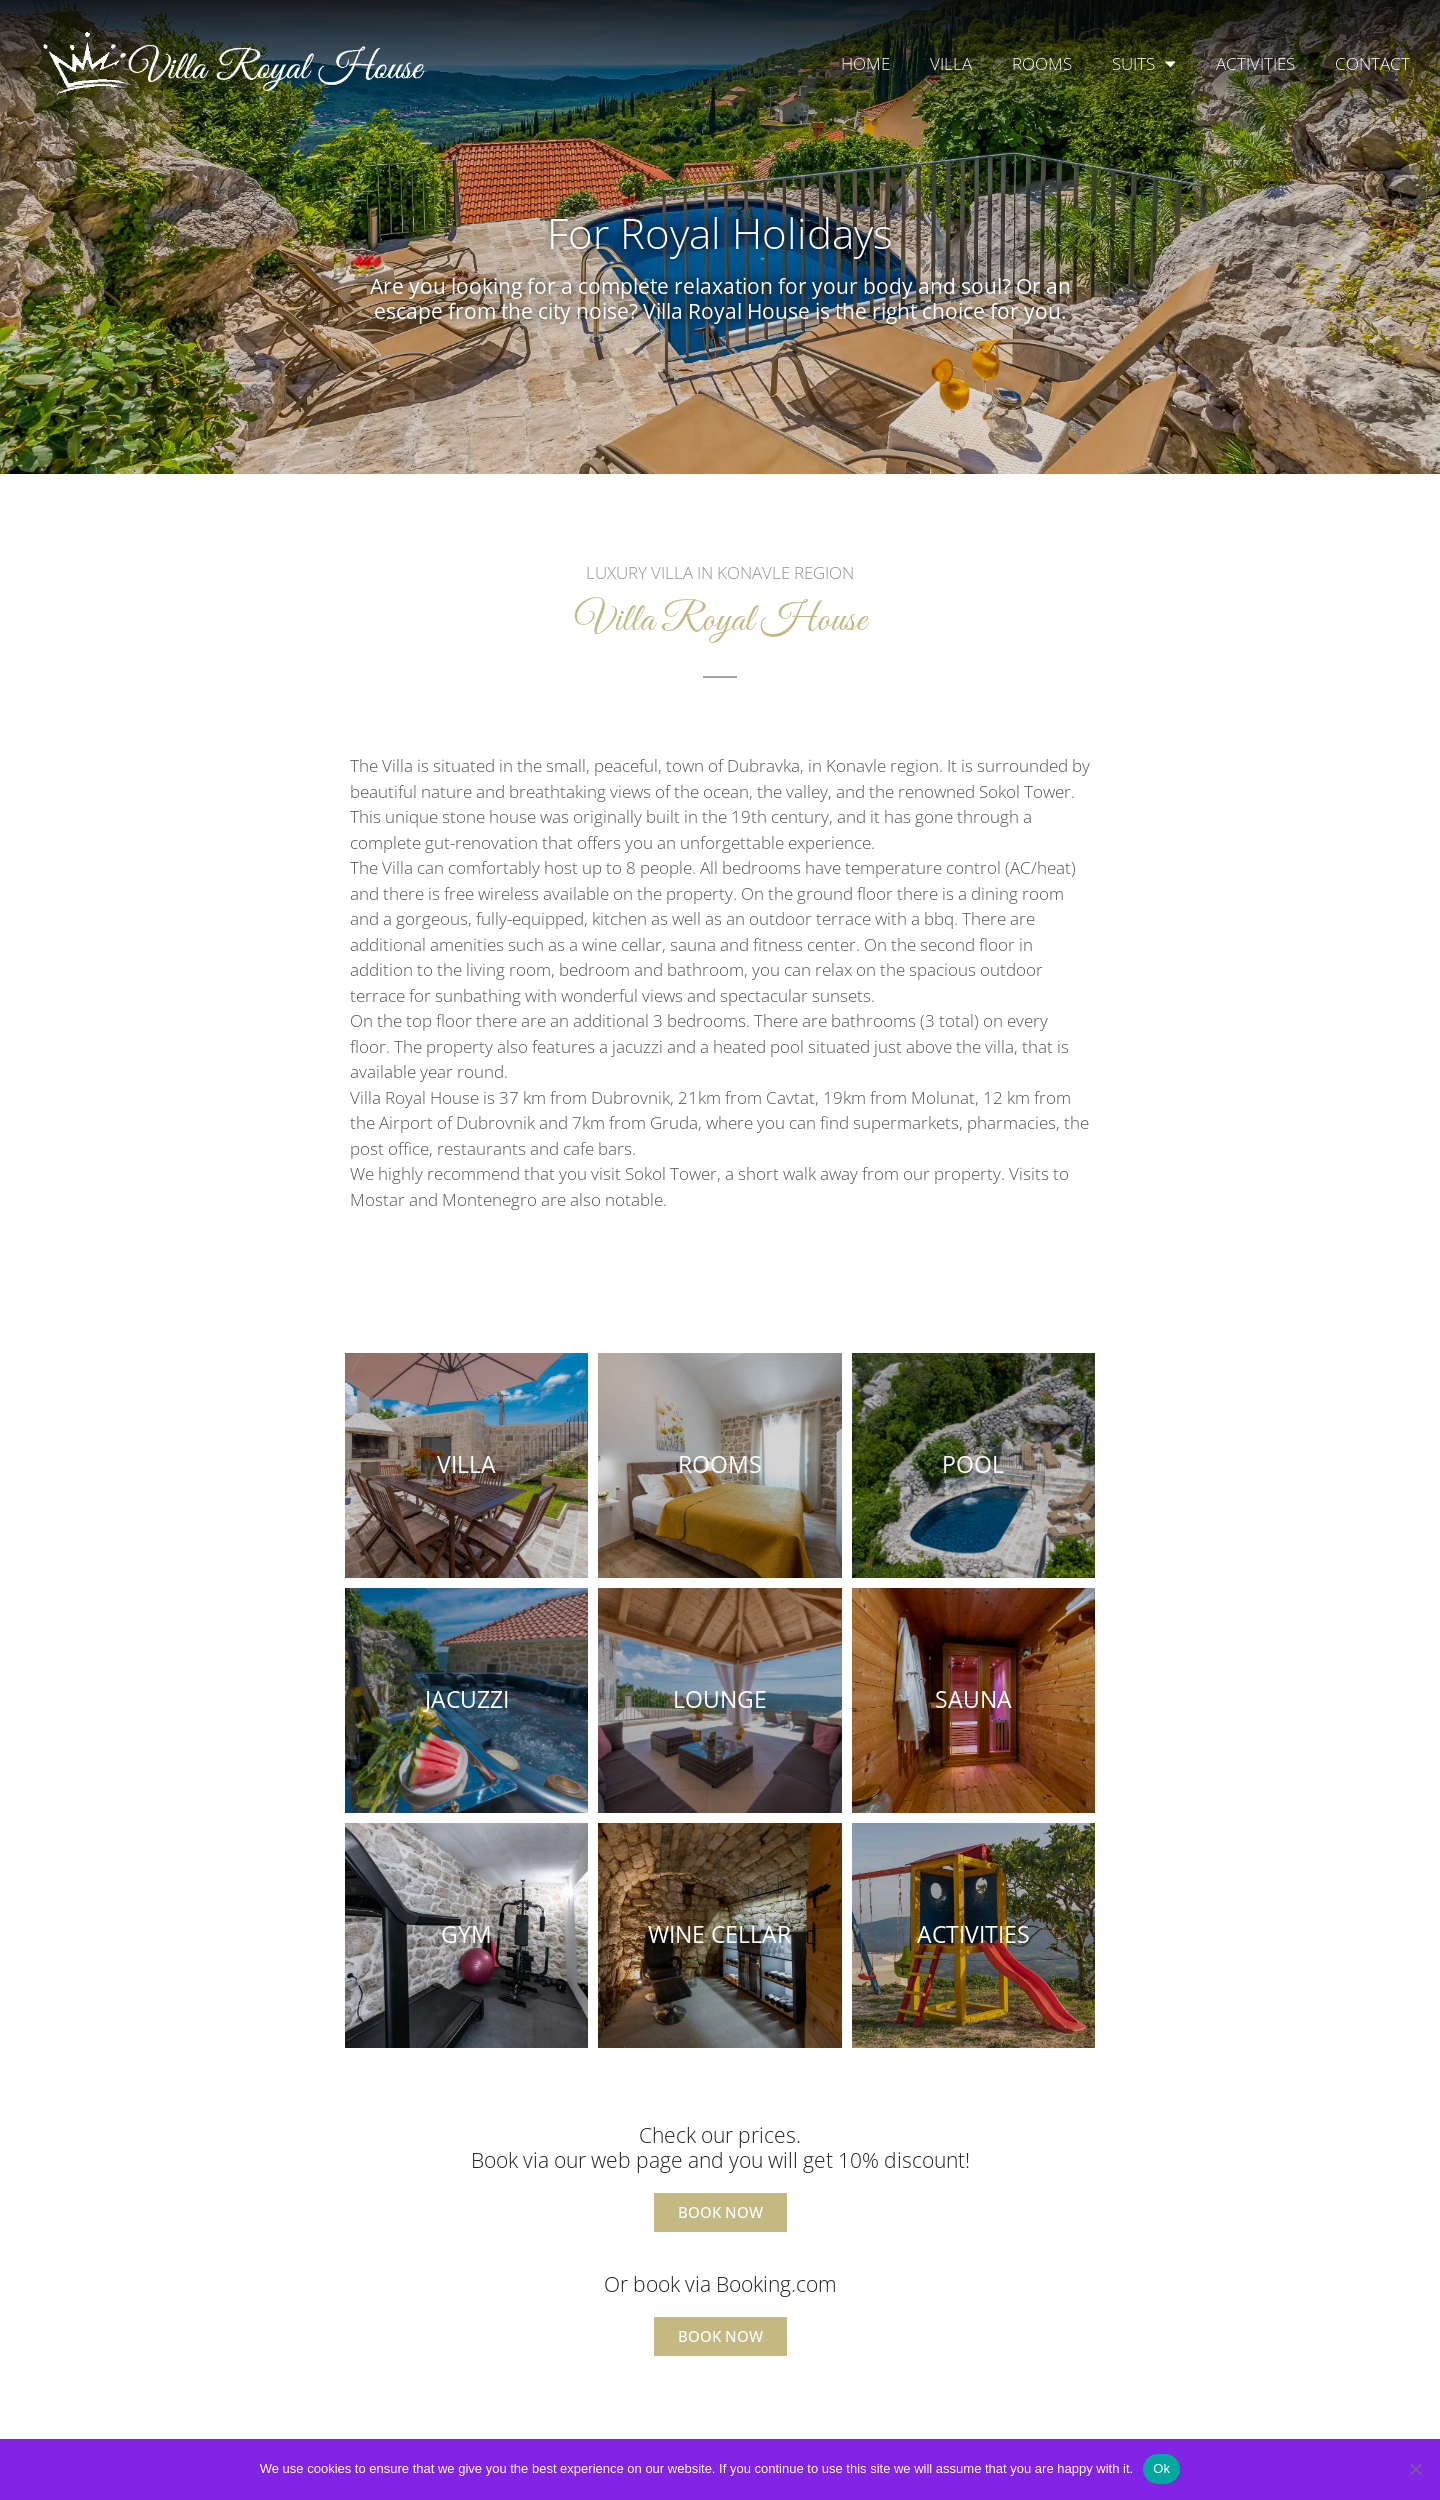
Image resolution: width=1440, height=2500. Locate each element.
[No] (1415, 2469)
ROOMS (1042, 63)
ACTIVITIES (1255, 63)
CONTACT (1372, 63)
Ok (1161, 2468)
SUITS (1144, 63)
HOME (865, 63)
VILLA (951, 63)
